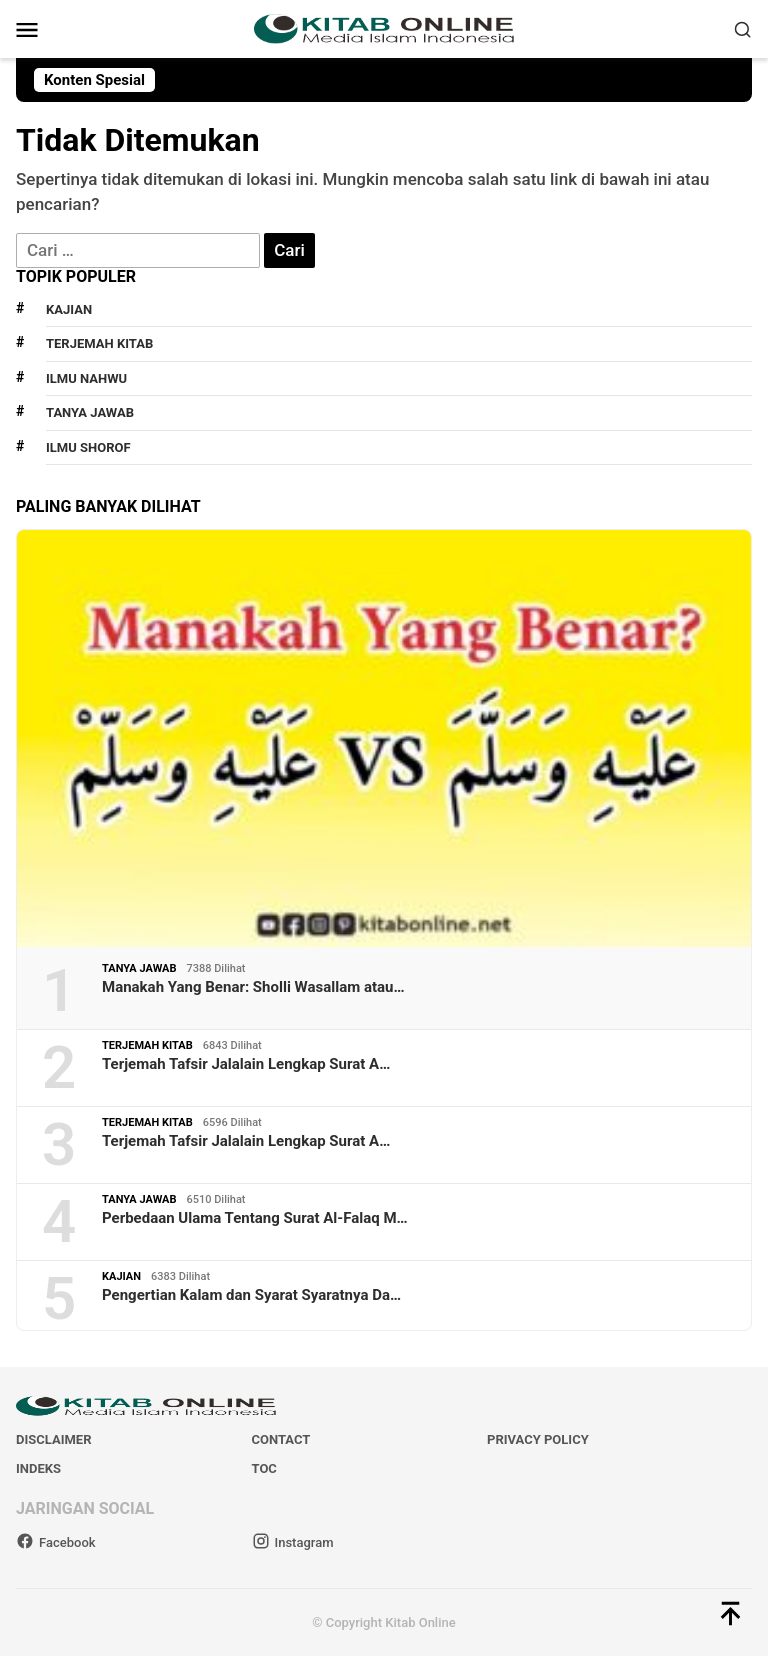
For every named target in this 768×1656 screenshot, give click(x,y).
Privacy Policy (538, 1439)
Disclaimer (53, 1439)
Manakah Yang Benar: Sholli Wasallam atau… (253, 987)
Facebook (56, 1542)
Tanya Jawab (90, 412)
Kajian (69, 309)
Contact (281, 1439)
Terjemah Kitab (99, 343)
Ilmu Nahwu (86, 378)
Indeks (38, 1468)
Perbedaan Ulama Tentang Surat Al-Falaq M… (255, 1218)
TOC (264, 1468)
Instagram (293, 1542)
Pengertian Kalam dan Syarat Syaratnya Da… (251, 1295)
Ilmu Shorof (88, 447)
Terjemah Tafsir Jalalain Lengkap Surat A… (246, 1064)
